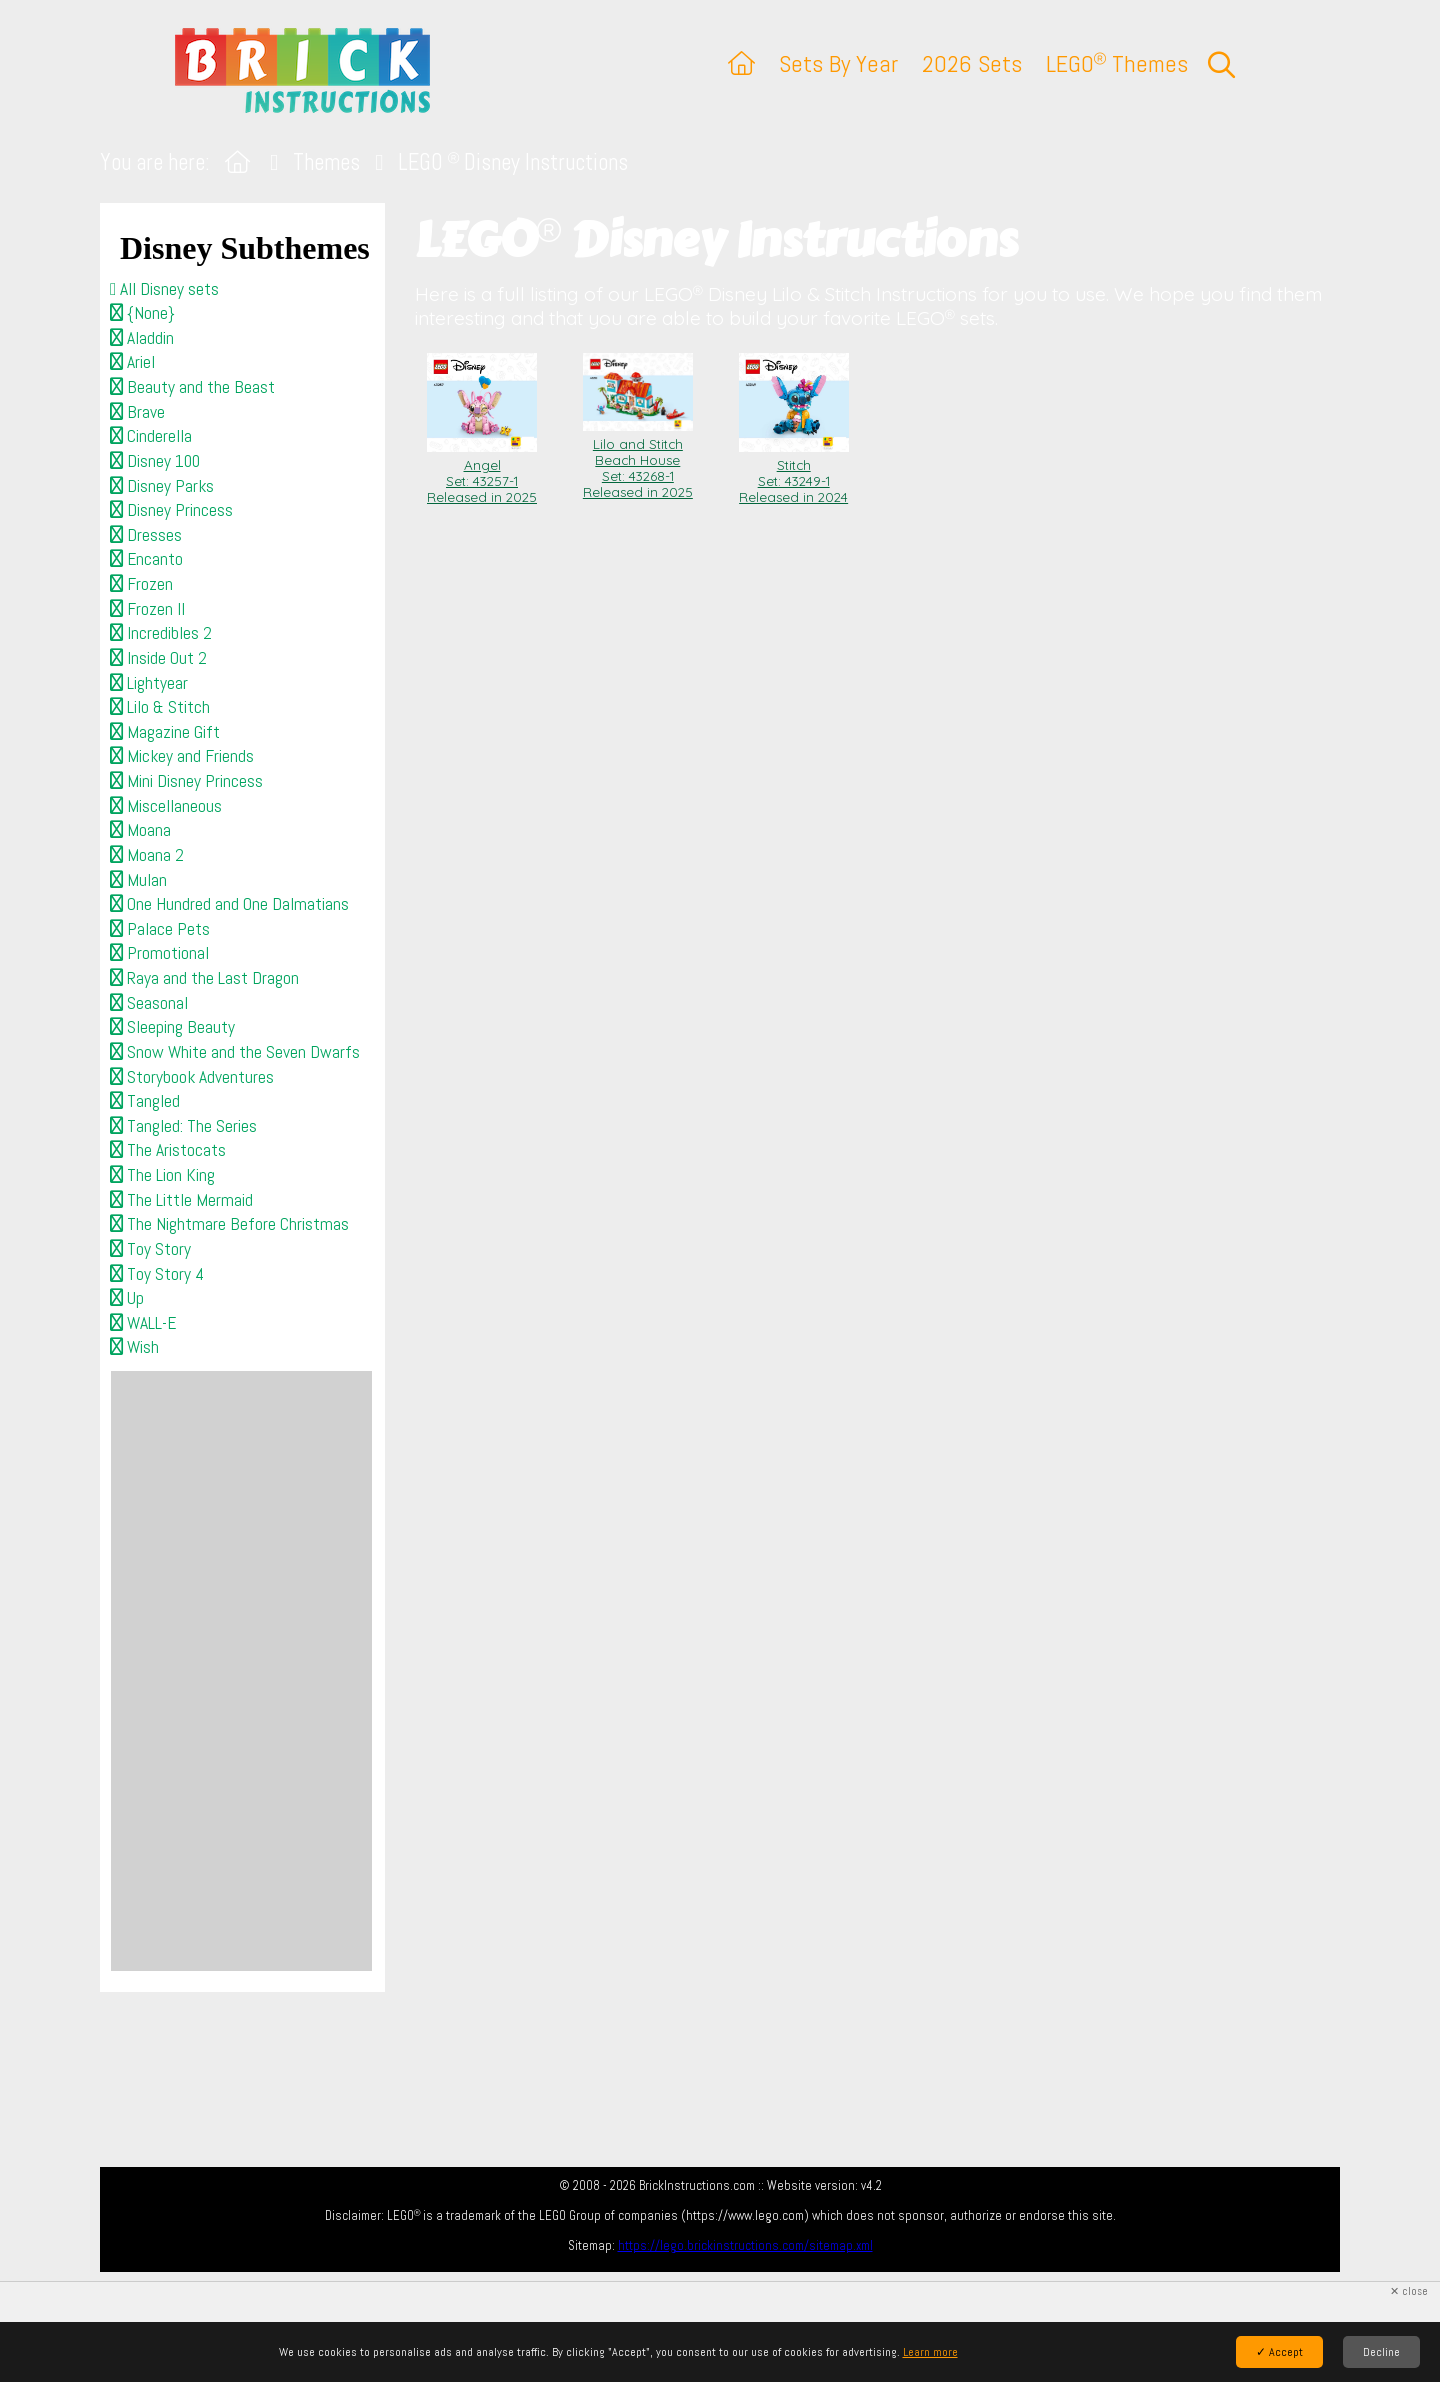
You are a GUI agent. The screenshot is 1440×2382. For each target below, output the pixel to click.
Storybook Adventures (192, 1077)
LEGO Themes (1117, 63)
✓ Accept (1279, 2352)
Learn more (930, 2352)
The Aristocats (168, 1150)
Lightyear (149, 683)
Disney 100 (155, 461)
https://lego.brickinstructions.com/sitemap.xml (745, 2245)
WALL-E (143, 1323)
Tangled (145, 1101)
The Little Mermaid (181, 1200)
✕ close (1409, 2291)
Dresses (146, 535)
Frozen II (147, 609)
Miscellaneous (166, 806)
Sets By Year (838, 63)
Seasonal (149, 1003)
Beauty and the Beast (192, 387)
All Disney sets (164, 289)
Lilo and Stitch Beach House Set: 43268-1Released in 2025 (638, 460)
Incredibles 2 (161, 633)
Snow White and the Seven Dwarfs (235, 1052)
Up (127, 1298)
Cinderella (151, 436)
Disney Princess (171, 510)
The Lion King (162, 1175)
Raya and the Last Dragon (204, 978)
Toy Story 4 (157, 1274)
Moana (140, 830)
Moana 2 (147, 855)
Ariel (132, 362)
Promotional (159, 953)
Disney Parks (162, 486)
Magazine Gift (165, 732)
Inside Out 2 (158, 658)
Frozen (141, 584)
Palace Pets (160, 929)
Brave (137, 412)
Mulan (138, 880)
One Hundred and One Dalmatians (229, 904)
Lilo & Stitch (160, 707)
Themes (326, 162)
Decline (1381, 2352)
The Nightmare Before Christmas (229, 1224)
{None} (142, 313)
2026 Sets (972, 63)
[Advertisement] (241, 1671)
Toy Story (150, 1249)
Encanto (146, 559)
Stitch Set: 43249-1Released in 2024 (794, 473)
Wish (134, 1347)
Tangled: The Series (183, 1126)
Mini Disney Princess (186, 781)
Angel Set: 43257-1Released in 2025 (482, 473)
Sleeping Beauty (172, 1027)
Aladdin (142, 338)
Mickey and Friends (182, 756)
